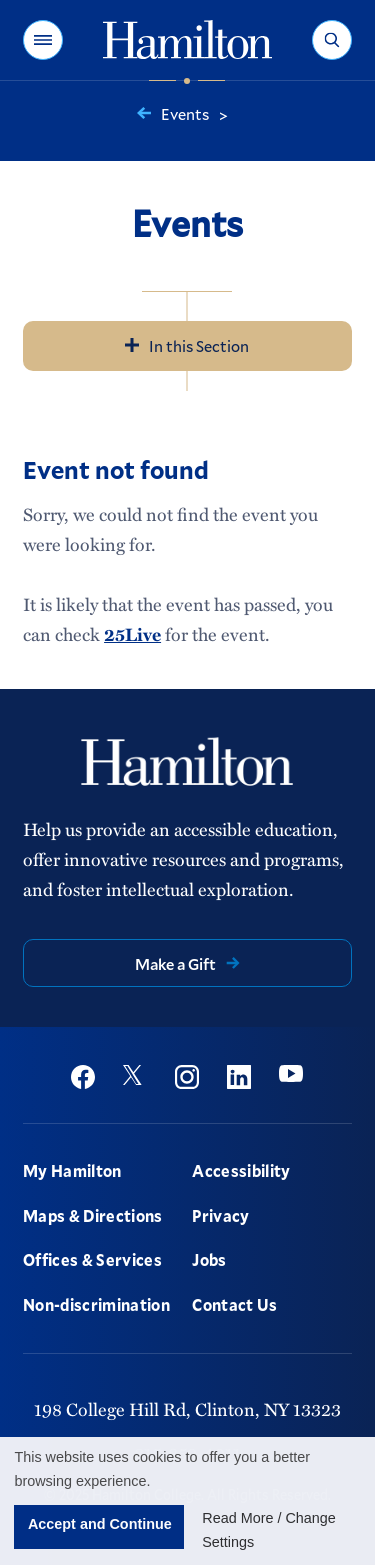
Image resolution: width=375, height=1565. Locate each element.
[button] (43, 40)
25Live (132, 634)
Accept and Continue (100, 1524)
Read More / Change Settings (269, 1530)
